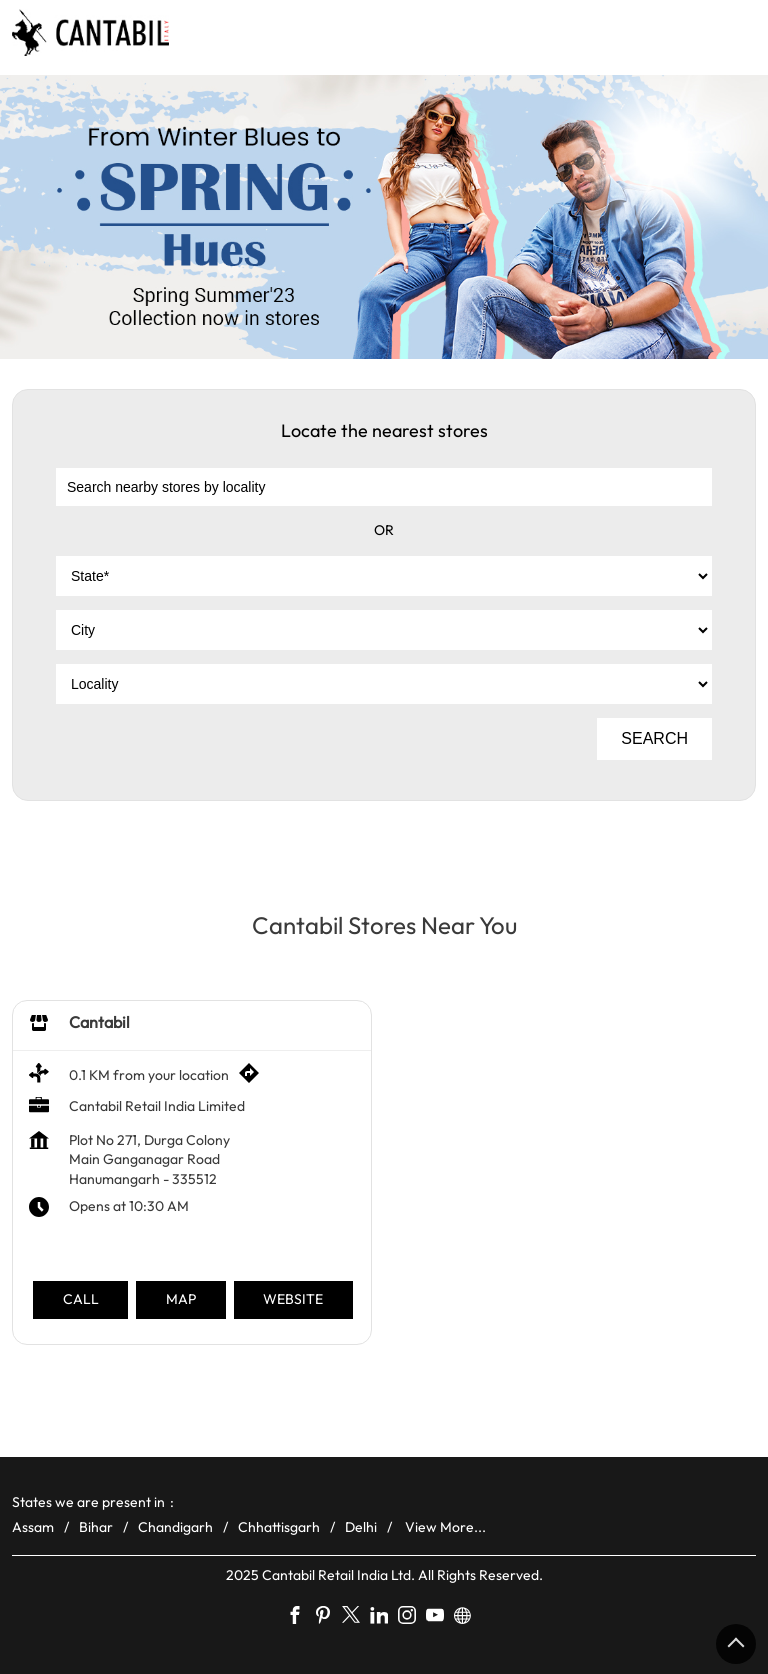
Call (81, 1299)
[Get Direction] (254, 1078)
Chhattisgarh (279, 1526)
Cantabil (99, 1022)
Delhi (361, 1526)
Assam (33, 1526)
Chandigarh (175, 1526)
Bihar (96, 1526)
